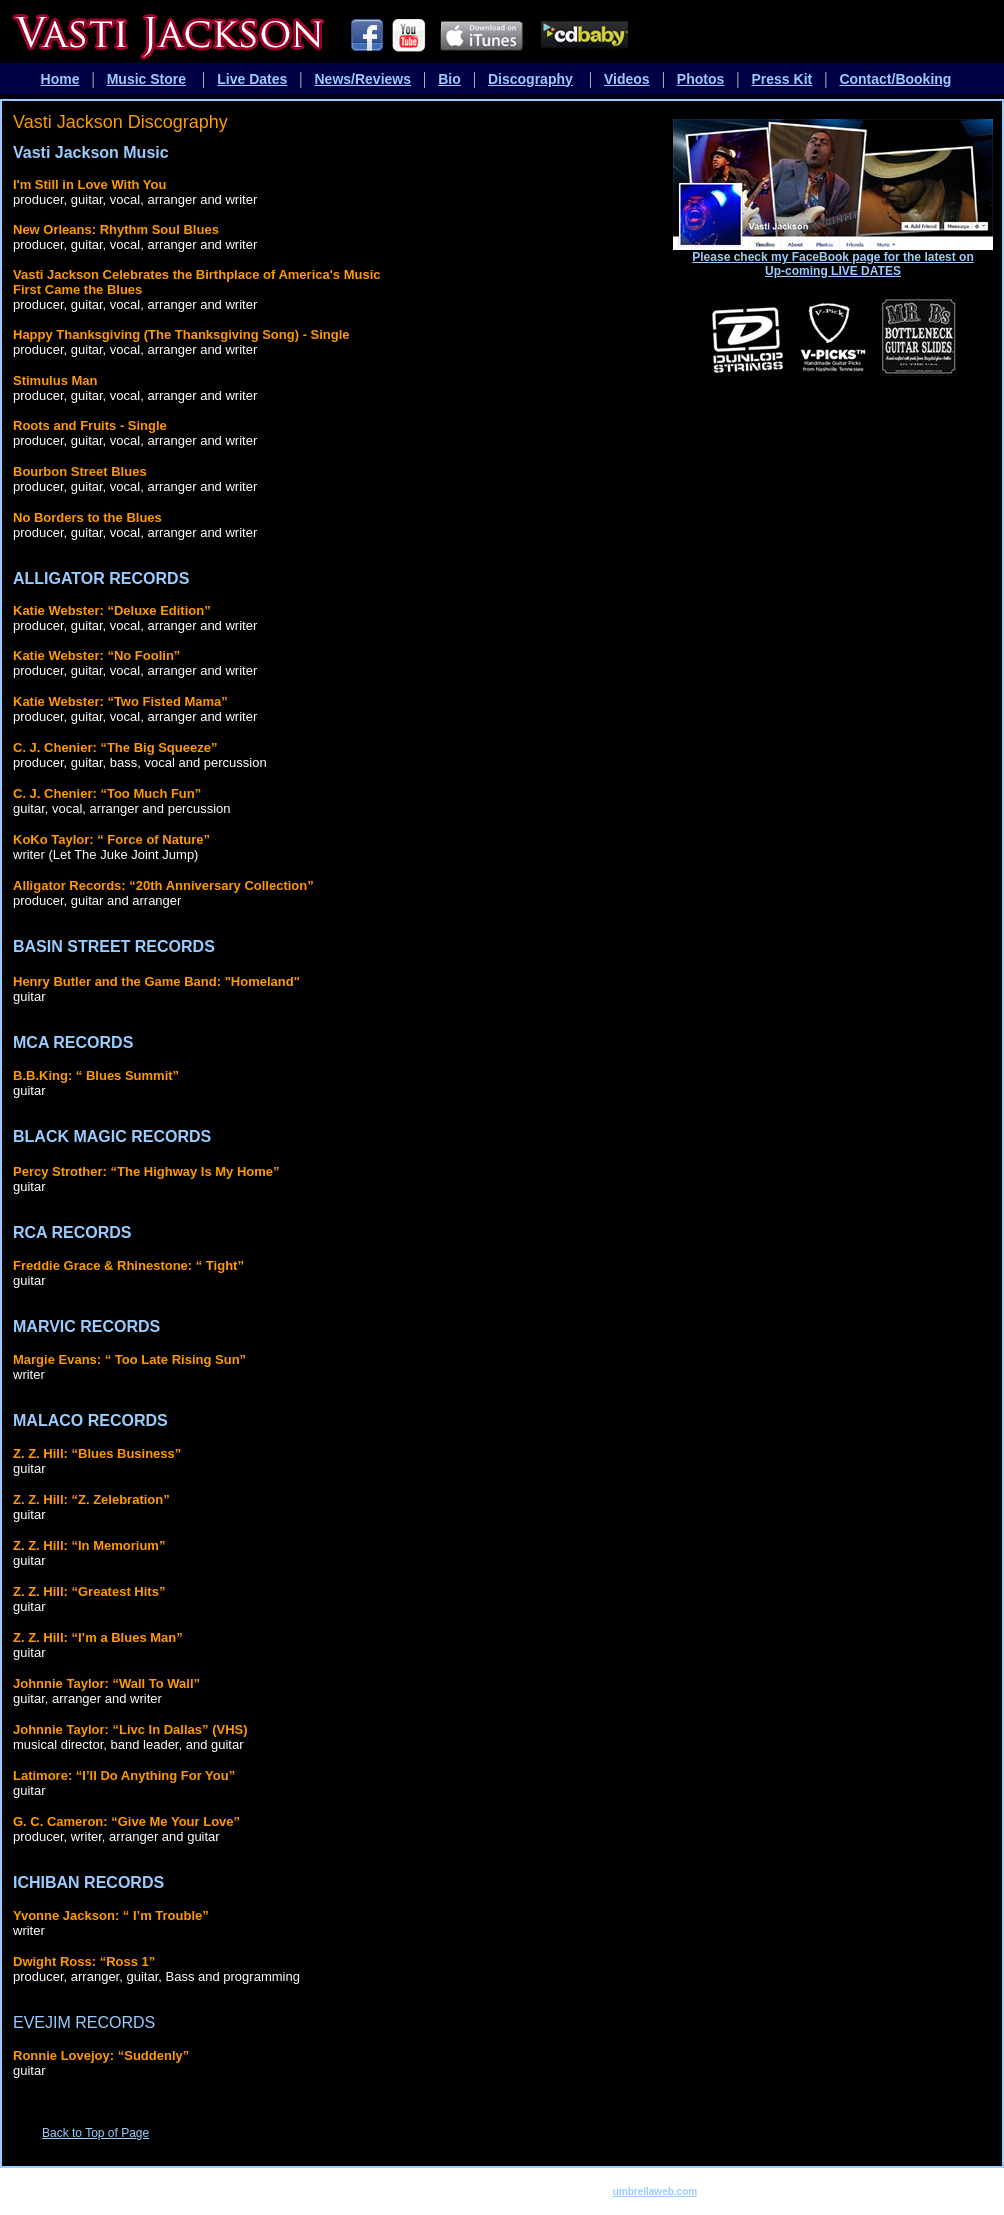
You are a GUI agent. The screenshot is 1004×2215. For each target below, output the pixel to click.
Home (60, 79)
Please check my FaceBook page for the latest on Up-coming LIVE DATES (832, 264)
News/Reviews (363, 79)
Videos (627, 79)
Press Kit (782, 79)
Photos (700, 79)
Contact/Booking (895, 79)
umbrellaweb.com (655, 2191)
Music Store (146, 79)
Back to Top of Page (95, 2133)
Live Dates (252, 79)
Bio (449, 79)
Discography (530, 79)
